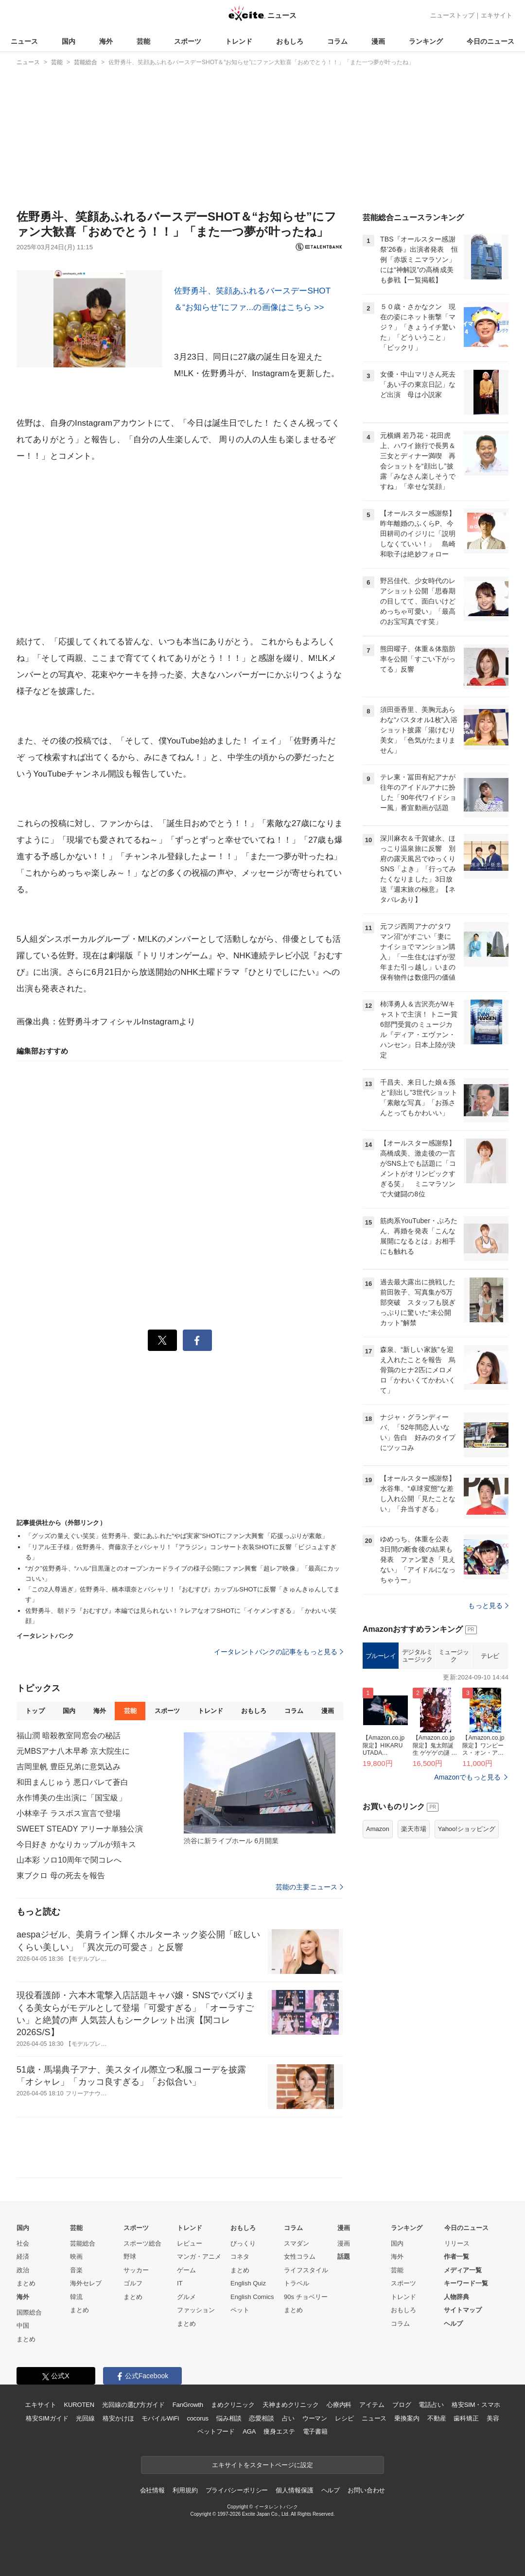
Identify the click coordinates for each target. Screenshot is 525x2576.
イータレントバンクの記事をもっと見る (278, 1652)
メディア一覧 (463, 2270)
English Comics (252, 2296)
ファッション (196, 2310)
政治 (23, 2270)
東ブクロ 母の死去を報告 (61, 1875)
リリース (457, 2243)
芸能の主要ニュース (309, 1887)
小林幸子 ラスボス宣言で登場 (69, 1813)
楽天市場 (413, 1829)
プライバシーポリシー (237, 2490)
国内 (68, 41)
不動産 (436, 2418)
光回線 (85, 2418)
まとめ (26, 2283)
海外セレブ (86, 2283)
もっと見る (488, 1605)
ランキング (426, 41)
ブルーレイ (381, 1656)
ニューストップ (452, 15)
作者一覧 (456, 2256)
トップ (34, 1710)
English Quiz (248, 2283)
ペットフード (216, 2431)
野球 (129, 2256)
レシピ (344, 2418)
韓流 (76, 2296)
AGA (249, 2431)
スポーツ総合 (142, 2243)
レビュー (189, 2243)
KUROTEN (79, 2404)
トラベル (296, 2283)
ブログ (401, 2404)
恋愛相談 (261, 2418)
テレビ (490, 1656)
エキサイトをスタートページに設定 (262, 2465)
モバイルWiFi (160, 2418)
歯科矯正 (466, 2418)
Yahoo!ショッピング (466, 1829)
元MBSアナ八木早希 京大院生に (73, 1751)
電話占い (431, 2404)
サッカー (136, 2270)
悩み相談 (228, 2418)
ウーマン (314, 2418)
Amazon (377, 1829)
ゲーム (186, 2270)
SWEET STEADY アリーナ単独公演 (80, 1829)
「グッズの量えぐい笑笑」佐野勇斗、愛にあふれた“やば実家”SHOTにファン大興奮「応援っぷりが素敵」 (176, 1535)
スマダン (296, 2243)
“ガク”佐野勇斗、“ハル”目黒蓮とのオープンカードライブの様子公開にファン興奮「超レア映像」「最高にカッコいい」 (182, 1573)
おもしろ (289, 41)
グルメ (186, 2296)
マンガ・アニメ (199, 2256)
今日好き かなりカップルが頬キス (76, 1844)
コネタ (239, 2256)
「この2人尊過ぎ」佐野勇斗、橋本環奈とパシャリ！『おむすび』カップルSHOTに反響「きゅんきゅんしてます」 (182, 1594)
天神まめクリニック (290, 2404)
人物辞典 (456, 2296)
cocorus (198, 2418)
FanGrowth (188, 2404)
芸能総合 (82, 2243)
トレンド (238, 41)
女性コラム (299, 2256)
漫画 (378, 41)
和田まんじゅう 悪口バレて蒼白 (72, 1782)
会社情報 (152, 2490)
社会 (23, 2243)
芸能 (143, 41)
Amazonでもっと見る (467, 1777)
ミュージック (453, 1655)
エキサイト (496, 15)
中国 (23, 2325)
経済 (23, 2256)
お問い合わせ (366, 2490)
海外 (106, 41)
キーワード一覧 (466, 2283)
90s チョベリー (306, 2296)
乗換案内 (406, 2418)
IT (180, 2283)
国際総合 (29, 2312)
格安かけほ (118, 2418)
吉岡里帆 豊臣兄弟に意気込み (69, 1767)
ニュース (24, 41)
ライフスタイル (306, 2270)
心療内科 (339, 2404)
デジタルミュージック (417, 1655)
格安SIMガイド (47, 2418)
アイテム (371, 2404)
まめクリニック (233, 2404)
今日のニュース (490, 41)
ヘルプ (453, 2323)
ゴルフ (132, 2283)
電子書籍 (315, 2431)
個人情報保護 (294, 2490)
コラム (337, 41)
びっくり (243, 2243)
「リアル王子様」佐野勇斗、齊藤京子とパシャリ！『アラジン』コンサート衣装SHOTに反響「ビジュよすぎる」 (180, 1552)
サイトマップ (463, 2310)
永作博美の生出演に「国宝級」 (71, 1798)
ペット (239, 2310)
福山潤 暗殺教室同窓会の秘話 (69, 1735)
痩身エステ (279, 2431)
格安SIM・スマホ (476, 2404)
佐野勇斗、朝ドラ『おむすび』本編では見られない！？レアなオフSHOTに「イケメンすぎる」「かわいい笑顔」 (180, 1616)
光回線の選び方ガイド (133, 2404)
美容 (493, 2418)
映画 (76, 2256)
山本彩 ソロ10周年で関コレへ (69, 1860)
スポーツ (187, 41)
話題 (343, 2256)
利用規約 (185, 2490)
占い (288, 2418)
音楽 (76, 2270)
